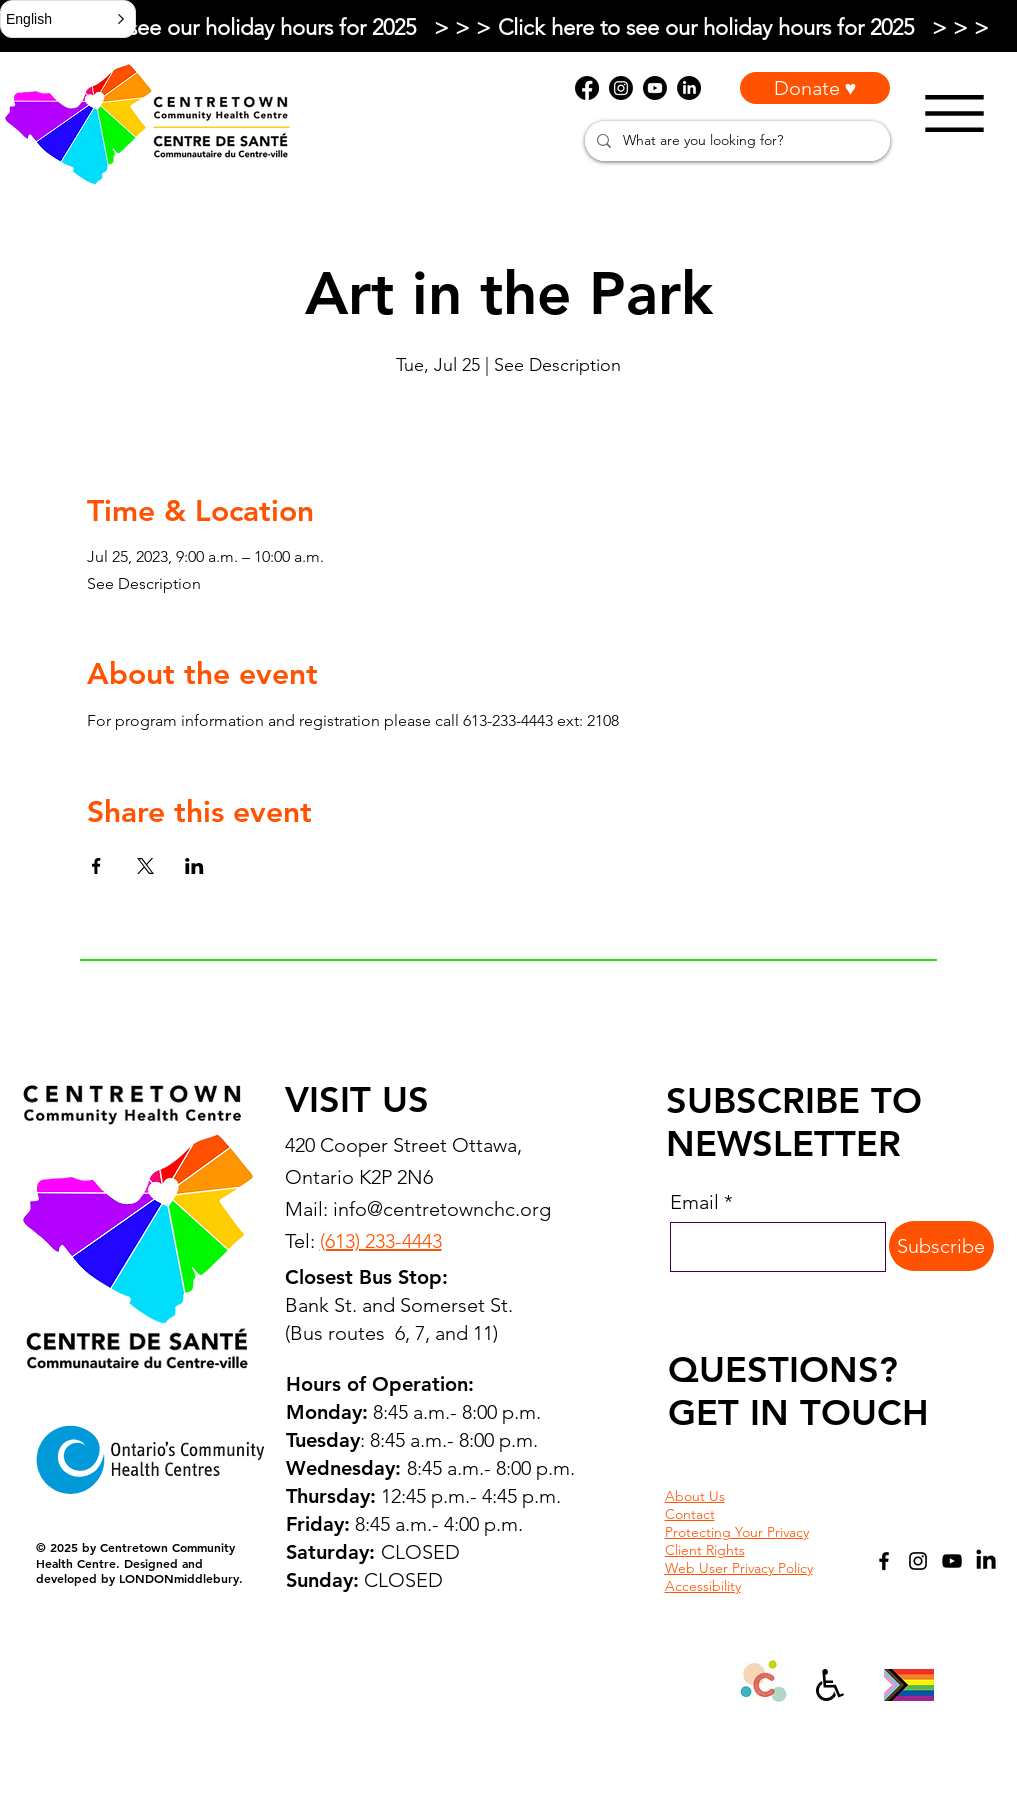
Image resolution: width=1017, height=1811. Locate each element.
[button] (68, 19)
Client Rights (705, 1550)
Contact (690, 1514)
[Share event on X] (145, 866)
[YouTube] (952, 1561)
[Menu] (954, 113)
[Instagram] (918, 1561)
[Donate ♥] (815, 88)
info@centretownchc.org (442, 1209)
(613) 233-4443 (381, 1241)
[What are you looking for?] (735, 141)
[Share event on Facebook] (96, 866)
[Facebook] (884, 1561)
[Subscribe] (941, 1246)
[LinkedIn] (986, 1561)
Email (694, 1202)
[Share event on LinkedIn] (194, 866)
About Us (695, 1496)
